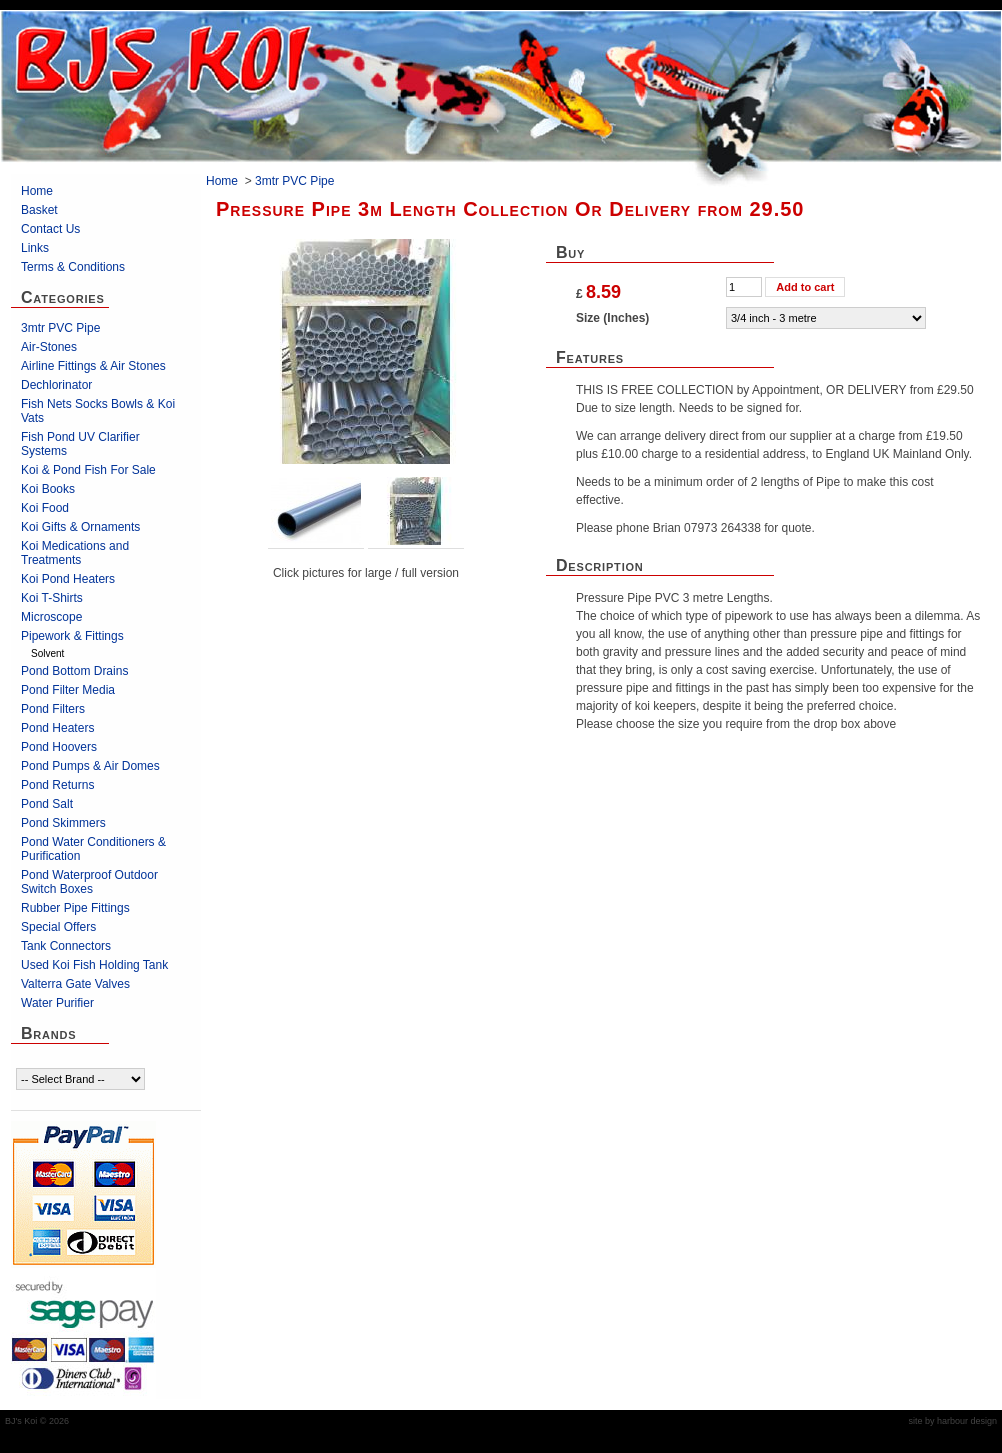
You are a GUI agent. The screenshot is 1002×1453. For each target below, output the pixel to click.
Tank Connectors (66, 946)
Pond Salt (47, 804)
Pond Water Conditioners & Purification (93, 849)
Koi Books (48, 489)
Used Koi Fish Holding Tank (94, 965)
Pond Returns (57, 785)
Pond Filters (53, 709)
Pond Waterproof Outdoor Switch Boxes (89, 882)
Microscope (51, 617)
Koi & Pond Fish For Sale (88, 470)
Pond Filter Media (68, 690)
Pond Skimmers (63, 823)
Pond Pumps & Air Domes (90, 766)
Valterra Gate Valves (75, 984)
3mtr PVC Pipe (60, 328)
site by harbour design (952, 1421)
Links (35, 248)
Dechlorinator (56, 385)
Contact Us (50, 229)
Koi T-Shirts (52, 598)
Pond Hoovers (59, 747)
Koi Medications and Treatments (75, 553)
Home (37, 191)
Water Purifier (57, 1003)
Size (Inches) (612, 318)
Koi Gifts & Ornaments (80, 527)
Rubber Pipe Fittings (75, 908)
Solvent (47, 653)
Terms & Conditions (73, 267)
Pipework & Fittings (72, 636)
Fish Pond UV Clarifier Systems (80, 444)
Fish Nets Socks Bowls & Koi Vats (98, 411)
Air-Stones (49, 347)
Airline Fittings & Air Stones (93, 366)
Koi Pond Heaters (68, 579)
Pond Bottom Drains (74, 671)
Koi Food (45, 508)
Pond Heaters (57, 728)
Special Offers (58, 927)
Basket (39, 210)
